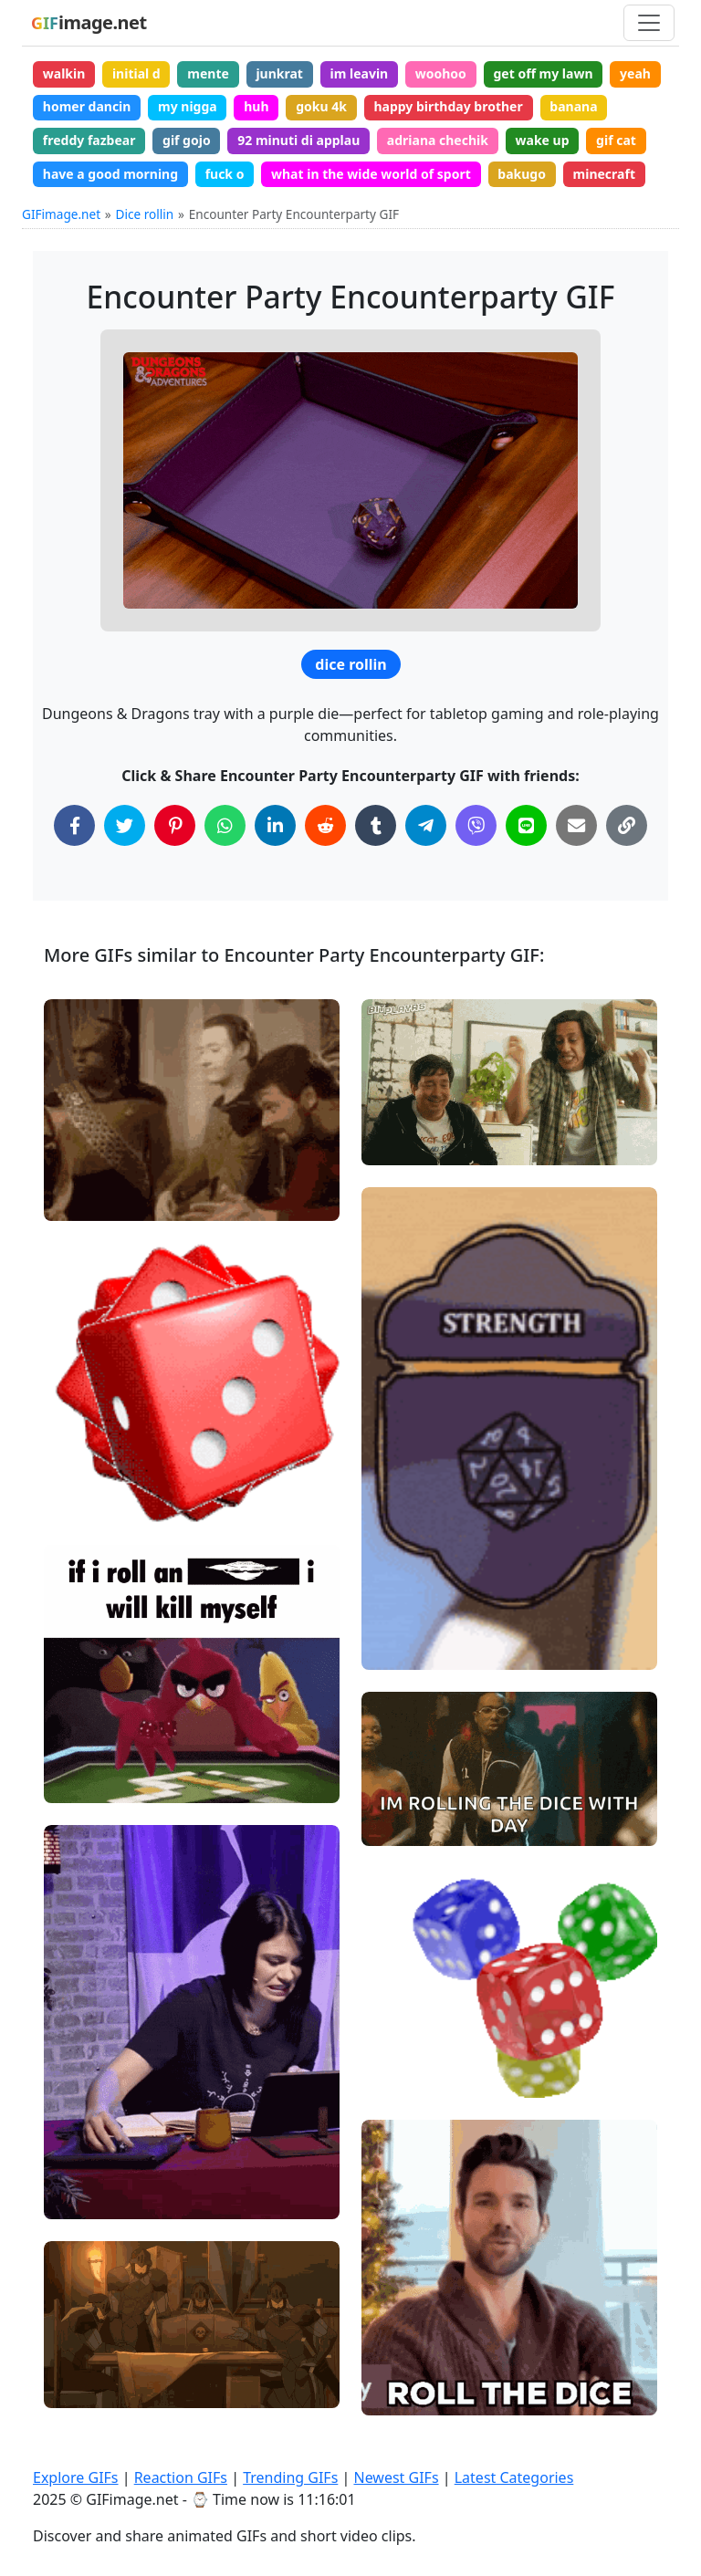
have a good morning (110, 174)
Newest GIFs (395, 2477)
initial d (136, 73)
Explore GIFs (76, 2477)
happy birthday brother (447, 106)
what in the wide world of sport (371, 174)
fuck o (225, 174)
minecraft (604, 174)
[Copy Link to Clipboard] (626, 825)
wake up (543, 140)
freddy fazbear (89, 140)
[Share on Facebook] (74, 825)
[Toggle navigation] (649, 23)
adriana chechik (437, 140)
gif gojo (186, 140)
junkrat (279, 73)
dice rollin (350, 664)
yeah (635, 73)
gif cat (616, 140)
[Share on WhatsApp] (225, 825)
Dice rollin (145, 214)
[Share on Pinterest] (174, 825)
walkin (64, 73)
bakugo (521, 174)
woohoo (440, 73)
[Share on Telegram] (425, 825)
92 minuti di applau (298, 140)
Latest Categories (514, 2477)
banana (573, 106)
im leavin (359, 73)
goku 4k (321, 106)
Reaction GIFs (180, 2477)
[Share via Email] (576, 825)
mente (208, 73)
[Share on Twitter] (124, 825)
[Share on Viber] (476, 825)
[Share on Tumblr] (375, 825)
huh (256, 106)
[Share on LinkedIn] (275, 825)
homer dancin (87, 106)
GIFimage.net (61, 214)
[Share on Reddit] (325, 825)
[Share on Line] (526, 825)
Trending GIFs (290, 2477)
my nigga (187, 106)
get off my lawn (542, 73)
